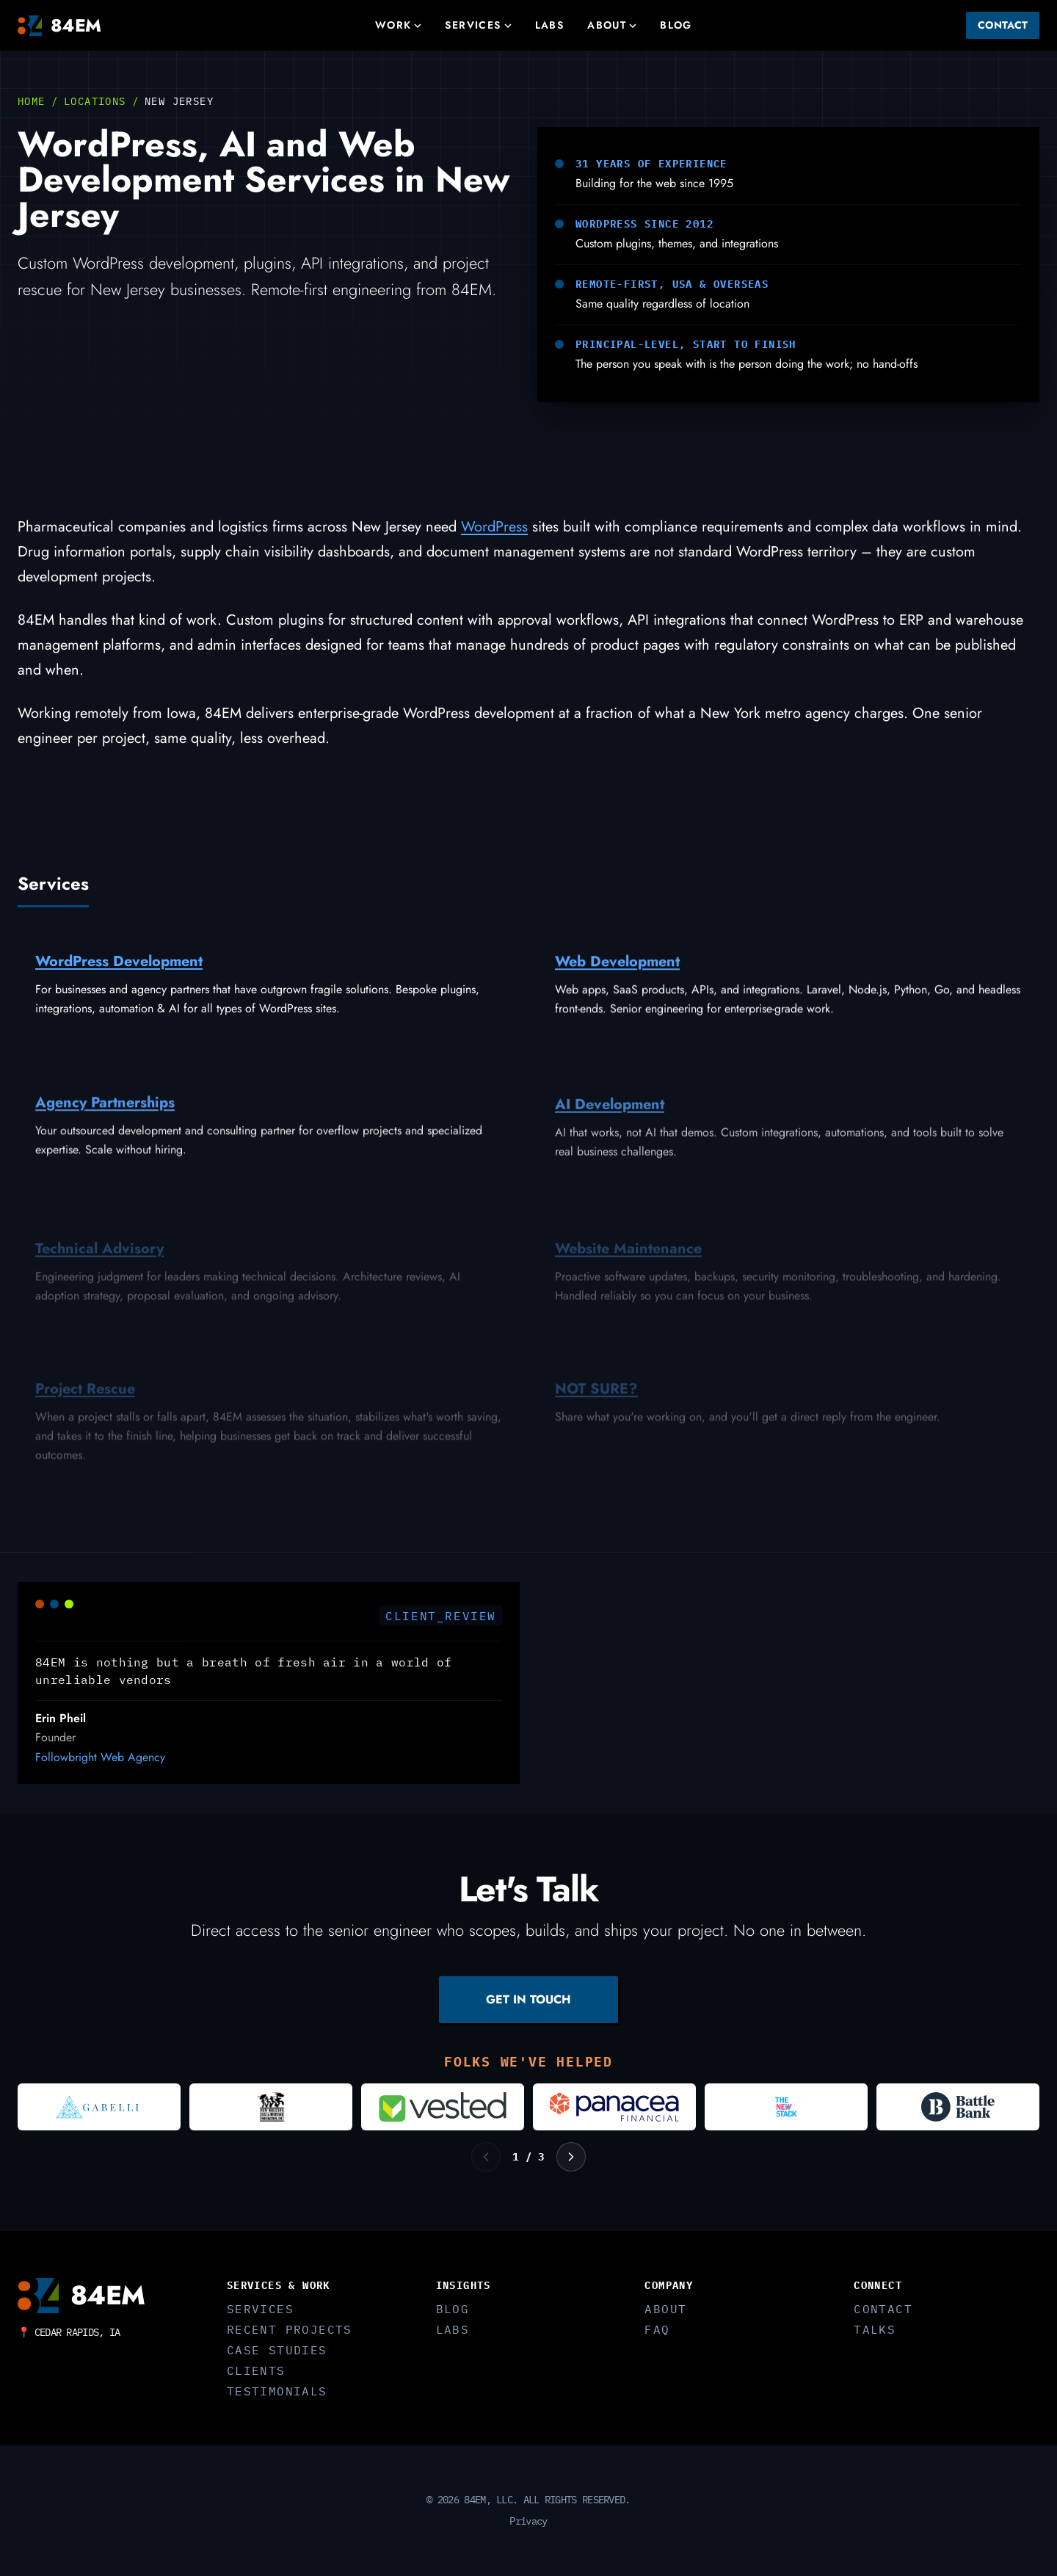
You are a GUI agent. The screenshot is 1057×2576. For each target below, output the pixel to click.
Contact (1003, 25)
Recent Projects (289, 2329)
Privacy (528, 2521)
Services (478, 25)
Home (32, 101)
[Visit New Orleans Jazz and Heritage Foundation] (271, 2107)
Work (398, 25)
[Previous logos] (486, 2157)
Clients (256, 2370)
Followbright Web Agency (100, 1761)
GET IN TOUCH (528, 1999)
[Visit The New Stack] (786, 2107)
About (611, 25)
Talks (875, 2329)
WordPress (494, 526)
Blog (676, 25)
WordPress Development (119, 965)
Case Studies (277, 2350)
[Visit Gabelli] (99, 2107)
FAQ (656, 2329)
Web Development (617, 970)
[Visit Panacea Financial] (614, 2107)
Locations (95, 101)
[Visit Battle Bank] (958, 2107)
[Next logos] (571, 2157)
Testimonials (277, 2391)
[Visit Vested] (442, 2107)
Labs (549, 25)
